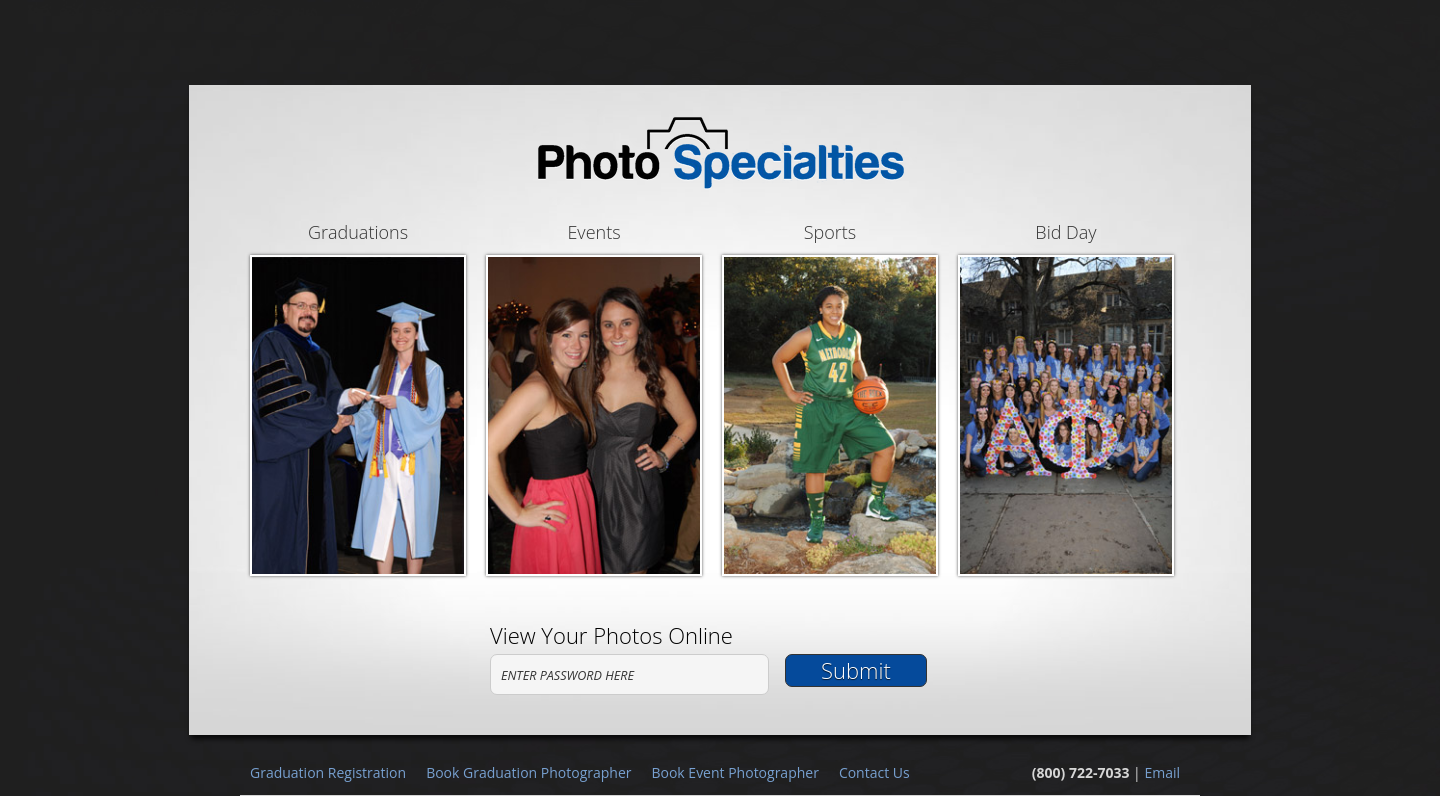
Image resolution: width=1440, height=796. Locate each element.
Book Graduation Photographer (528, 772)
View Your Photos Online (611, 635)
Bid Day (1066, 398)
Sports (830, 398)
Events (594, 398)
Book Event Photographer (734, 772)
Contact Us (874, 772)
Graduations (358, 398)
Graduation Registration (328, 772)
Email (1162, 772)
